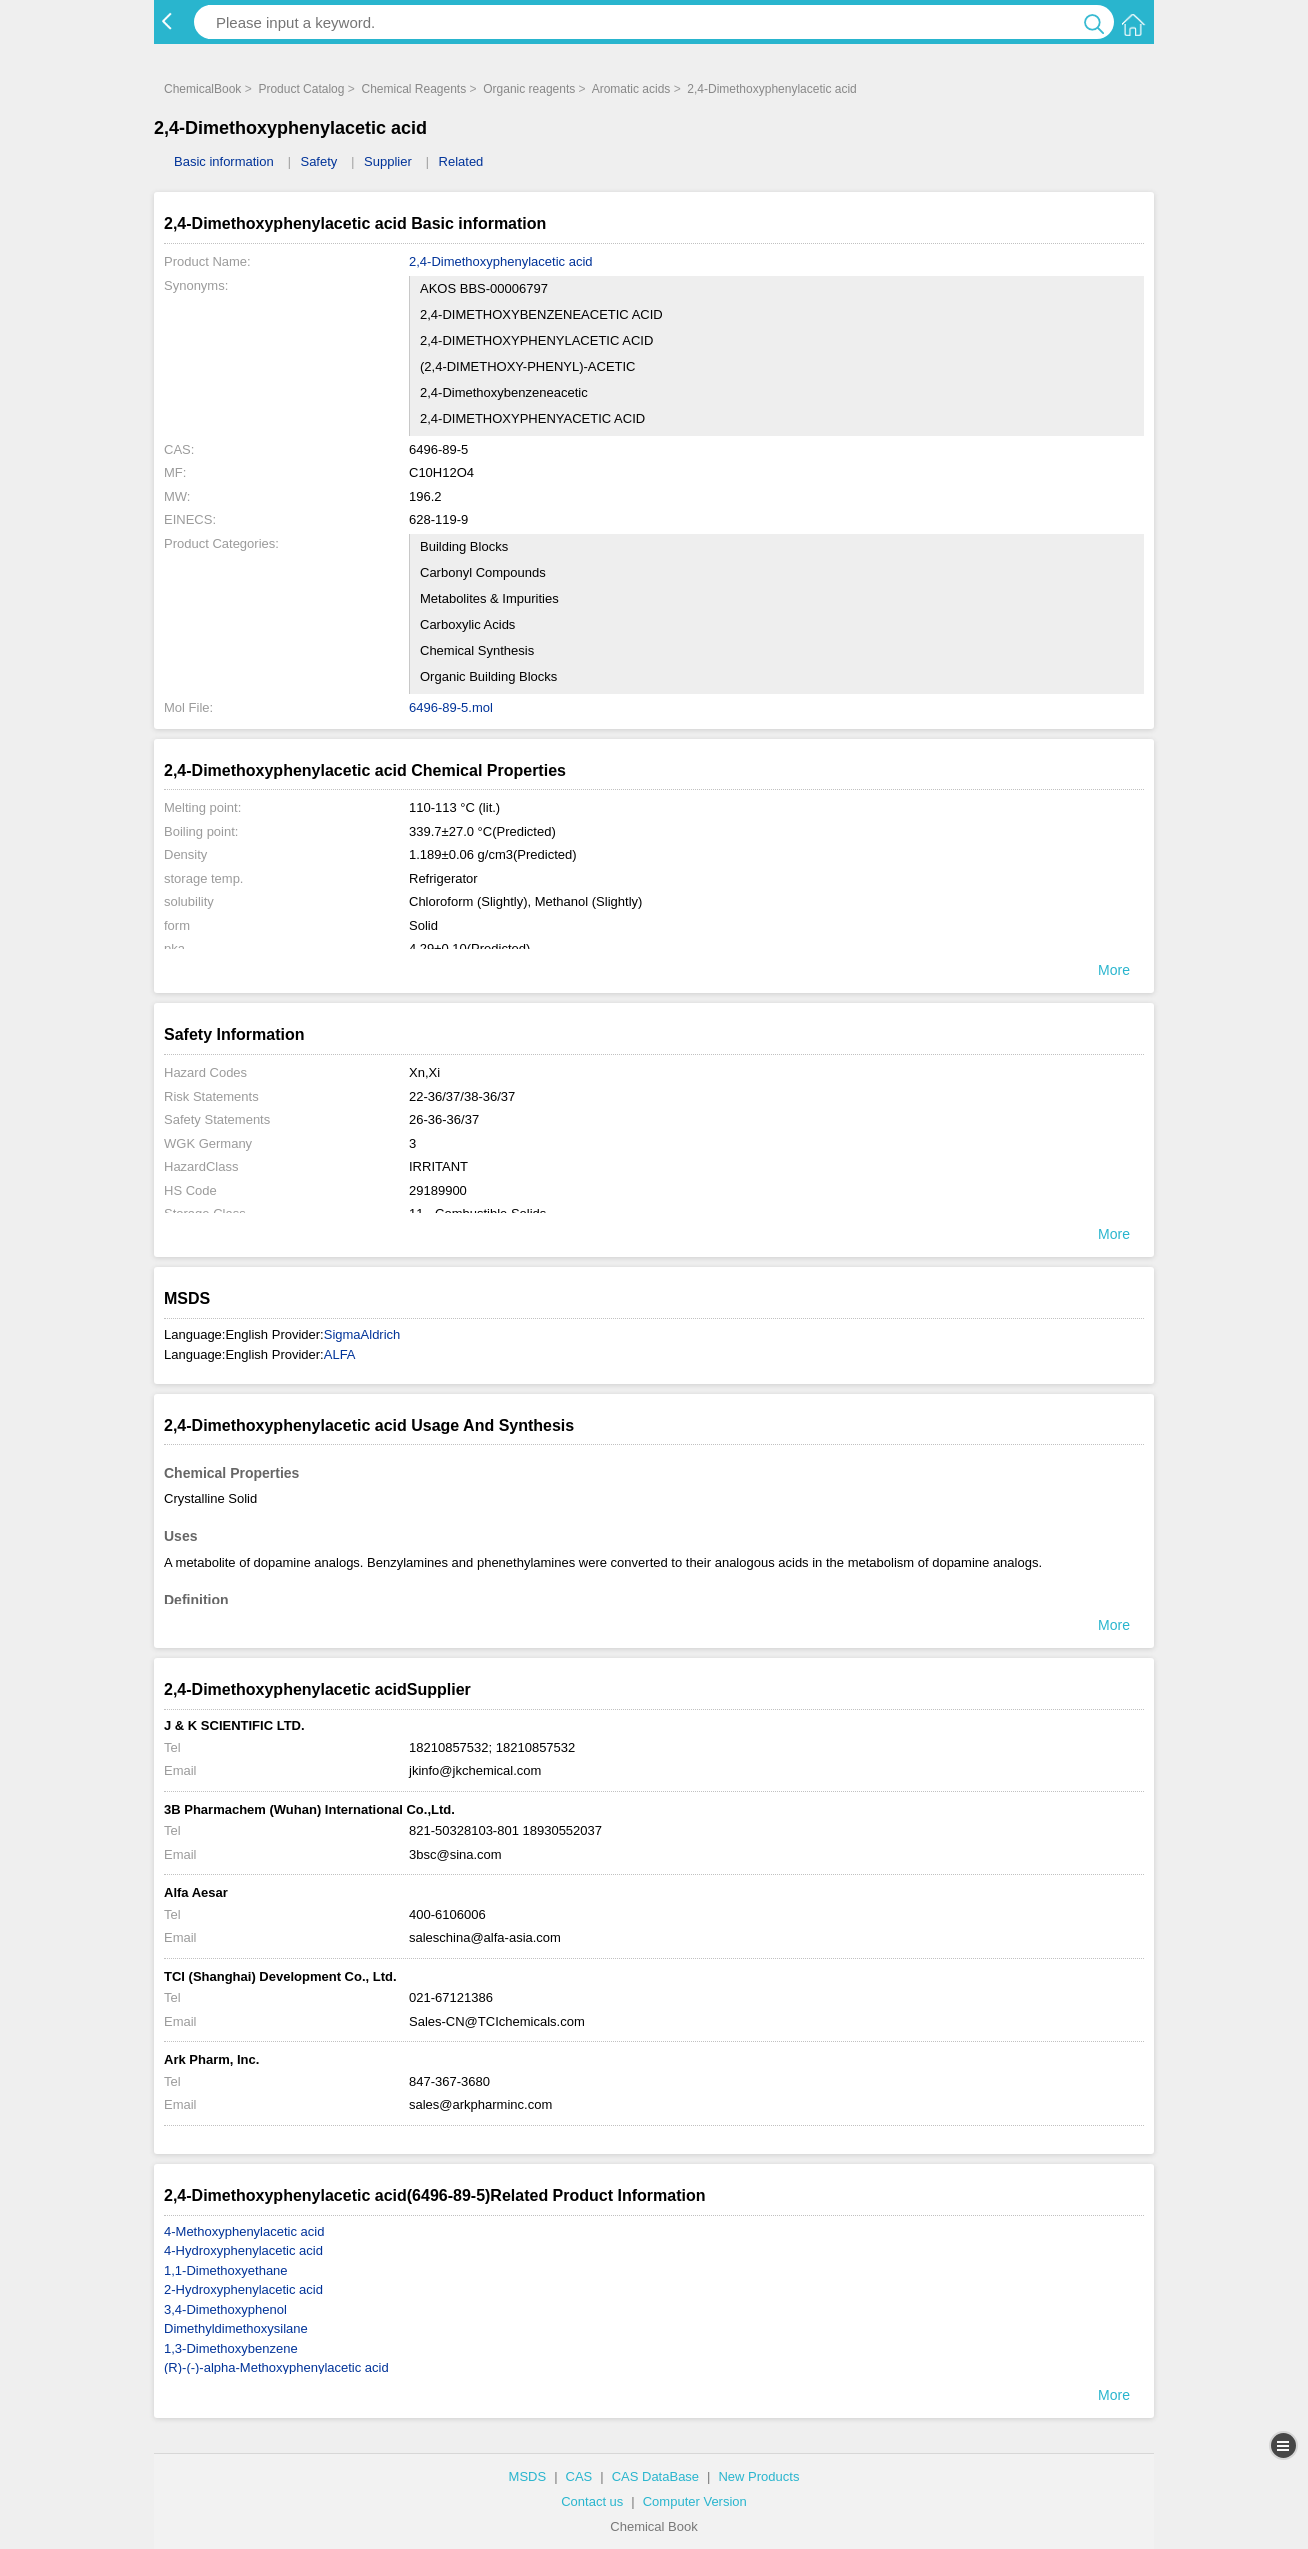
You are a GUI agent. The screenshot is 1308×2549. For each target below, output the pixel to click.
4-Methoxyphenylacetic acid (244, 2231)
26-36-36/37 (444, 1119)
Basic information (224, 161)
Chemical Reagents (413, 89)
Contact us (592, 2501)
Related (461, 161)
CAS (579, 2476)
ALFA (340, 1354)
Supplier (388, 161)
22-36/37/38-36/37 (462, 1096)
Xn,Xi (424, 1072)
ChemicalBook (202, 89)
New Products (758, 2476)
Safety (318, 161)
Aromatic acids (631, 89)
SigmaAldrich (362, 1334)
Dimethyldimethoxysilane (236, 2328)
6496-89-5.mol (451, 707)
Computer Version (695, 2501)
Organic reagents (529, 89)
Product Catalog (301, 89)
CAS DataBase (655, 2476)
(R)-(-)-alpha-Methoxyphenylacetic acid (276, 2367)
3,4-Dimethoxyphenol (225, 2309)
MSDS (528, 2476)
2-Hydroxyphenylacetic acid (243, 2289)
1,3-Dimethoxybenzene (231, 2348)
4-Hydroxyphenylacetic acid (243, 2250)
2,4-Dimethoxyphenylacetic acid (771, 89)
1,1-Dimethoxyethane (226, 2270)
